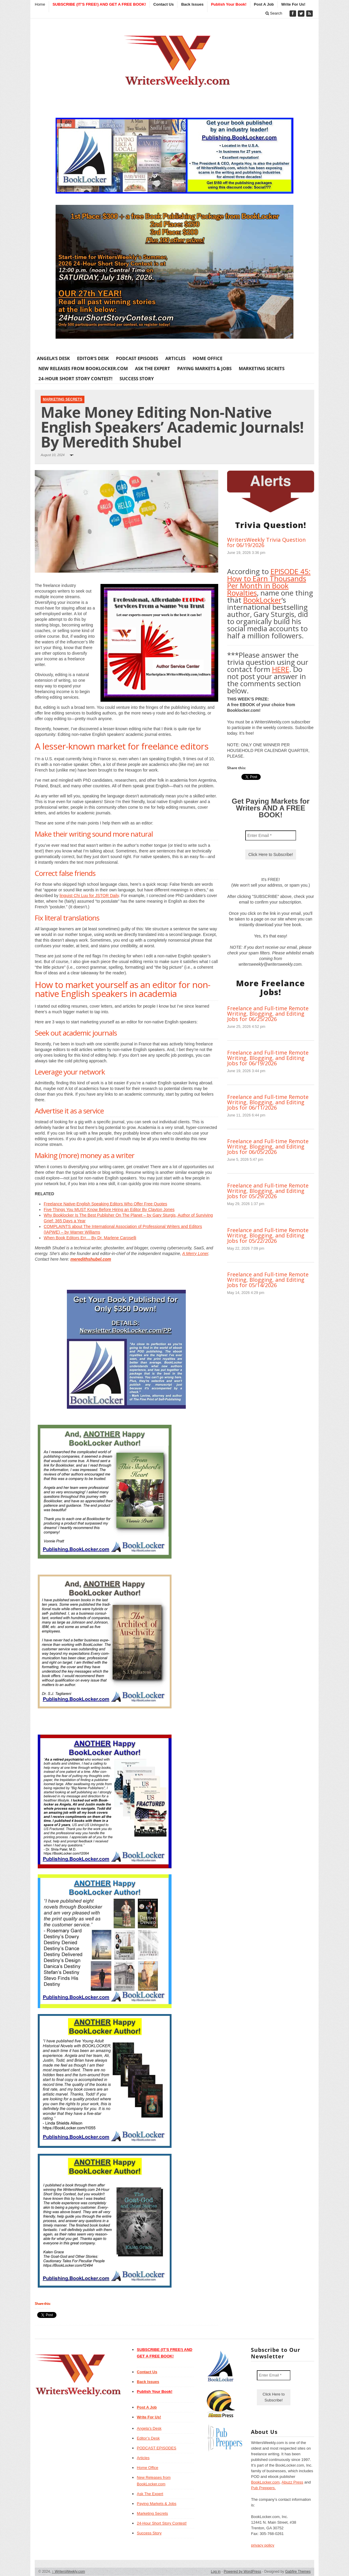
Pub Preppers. (263, 2488)
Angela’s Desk (53, 358)
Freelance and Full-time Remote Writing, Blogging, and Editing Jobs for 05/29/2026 (268, 1191)
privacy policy (262, 2545)
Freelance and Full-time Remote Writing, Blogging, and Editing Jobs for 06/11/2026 (268, 1102)
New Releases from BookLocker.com (83, 368)
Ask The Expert (152, 368)
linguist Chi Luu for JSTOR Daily (89, 895)
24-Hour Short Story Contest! (75, 378)
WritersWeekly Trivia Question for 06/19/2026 (266, 542)
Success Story (137, 378)
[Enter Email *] (270, 835)
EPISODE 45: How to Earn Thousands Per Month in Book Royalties (269, 582)
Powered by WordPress (242, 2571)
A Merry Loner (195, 1253)
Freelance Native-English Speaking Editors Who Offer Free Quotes (105, 1203)
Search (273, 13)
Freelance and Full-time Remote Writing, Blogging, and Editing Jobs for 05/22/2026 (268, 1235)
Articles (175, 358)
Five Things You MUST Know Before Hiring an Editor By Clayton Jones (109, 1209)
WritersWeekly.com (68, 2571)
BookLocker (262, 600)
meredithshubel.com (90, 1259)
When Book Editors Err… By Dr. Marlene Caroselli (90, 1237)
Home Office (207, 358)
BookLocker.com (265, 2482)
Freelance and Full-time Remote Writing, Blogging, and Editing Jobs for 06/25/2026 (268, 1013)
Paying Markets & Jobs (204, 368)
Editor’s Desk (93, 358)
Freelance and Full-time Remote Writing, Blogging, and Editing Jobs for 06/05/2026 (268, 1146)
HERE (280, 669)
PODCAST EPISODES (137, 358)
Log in (216, 2571)
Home (40, 4)
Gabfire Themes (298, 2571)
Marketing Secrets (261, 368)
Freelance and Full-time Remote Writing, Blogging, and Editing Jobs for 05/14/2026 (268, 1280)
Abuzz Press (292, 2482)
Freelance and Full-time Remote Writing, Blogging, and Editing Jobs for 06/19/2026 (268, 1058)
